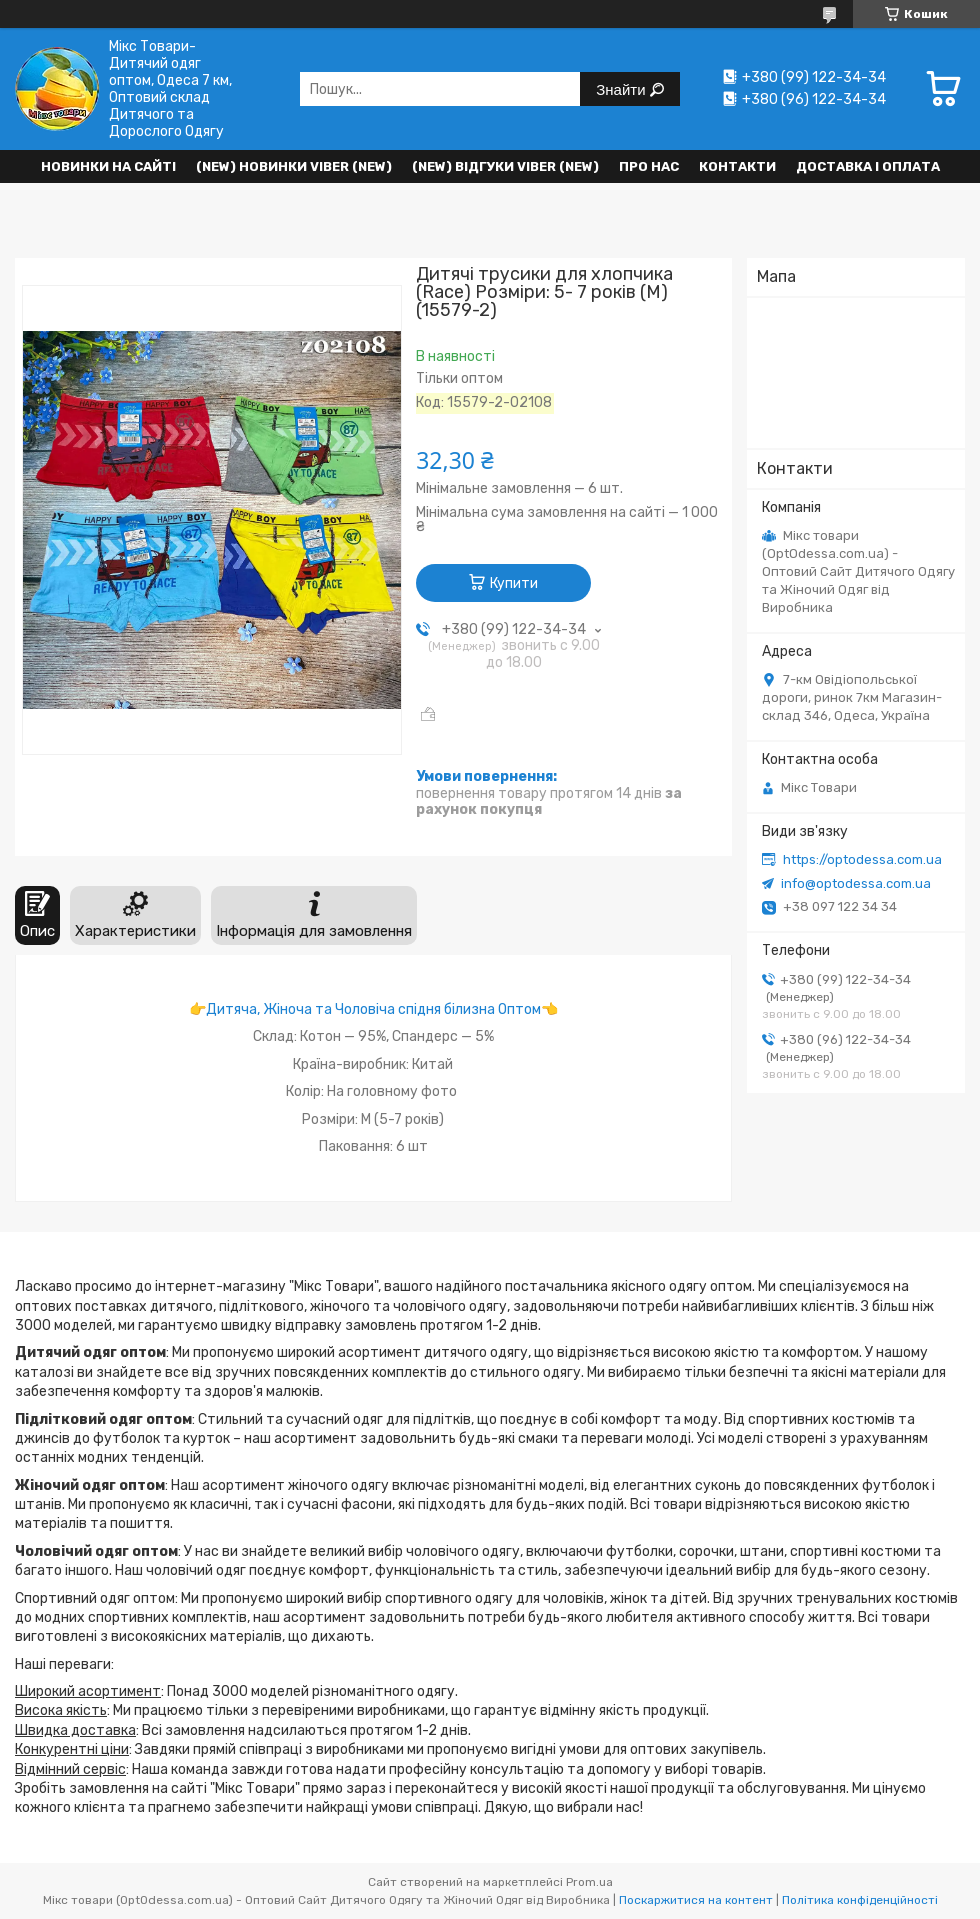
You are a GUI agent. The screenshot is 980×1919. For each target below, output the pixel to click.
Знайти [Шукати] (622, 89)
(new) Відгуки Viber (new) (505, 166)
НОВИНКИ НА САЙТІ (108, 166)
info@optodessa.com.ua (856, 883)
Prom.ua (589, 1882)
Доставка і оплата (868, 166)
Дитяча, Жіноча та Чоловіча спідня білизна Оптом (373, 1009)
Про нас (649, 166)
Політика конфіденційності (860, 1900)
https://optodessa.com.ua (862, 859)
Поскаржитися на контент (696, 1900)
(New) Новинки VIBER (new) (294, 166)
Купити (514, 583)
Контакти (737, 166)
